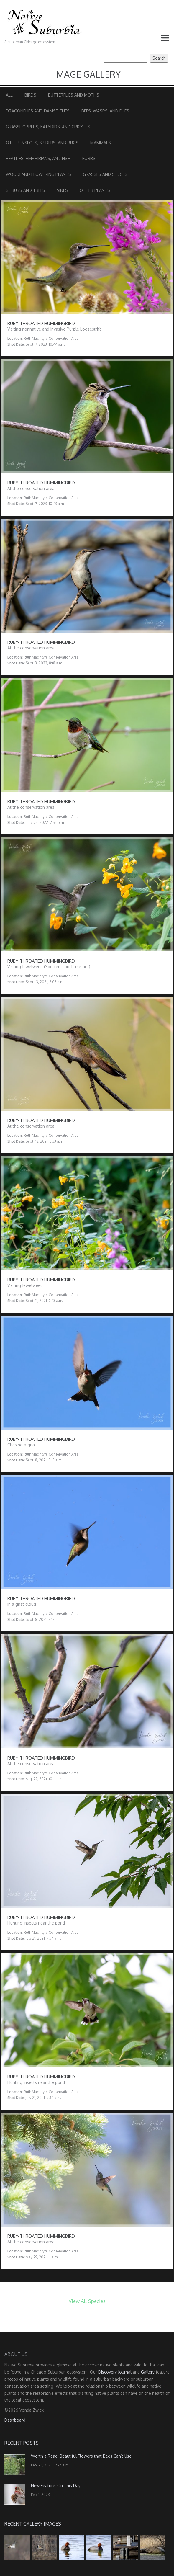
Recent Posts (21, 2443)
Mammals (100, 142)
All (9, 94)
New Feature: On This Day (56, 2485)
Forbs (89, 158)
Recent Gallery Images (32, 2524)
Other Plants (95, 190)
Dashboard (14, 2420)
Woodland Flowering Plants (38, 174)
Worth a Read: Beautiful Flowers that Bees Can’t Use (81, 2456)
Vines (62, 190)
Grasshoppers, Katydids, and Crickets (48, 126)
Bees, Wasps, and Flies (105, 110)
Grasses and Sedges (105, 174)
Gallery (148, 2371)
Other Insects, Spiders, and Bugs (42, 142)
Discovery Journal (115, 2371)
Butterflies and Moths (73, 94)
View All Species (87, 2301)
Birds (30, 94)
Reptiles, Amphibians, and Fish (38, 158)
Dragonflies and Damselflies (38, 110)
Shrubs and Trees (25, 190)
